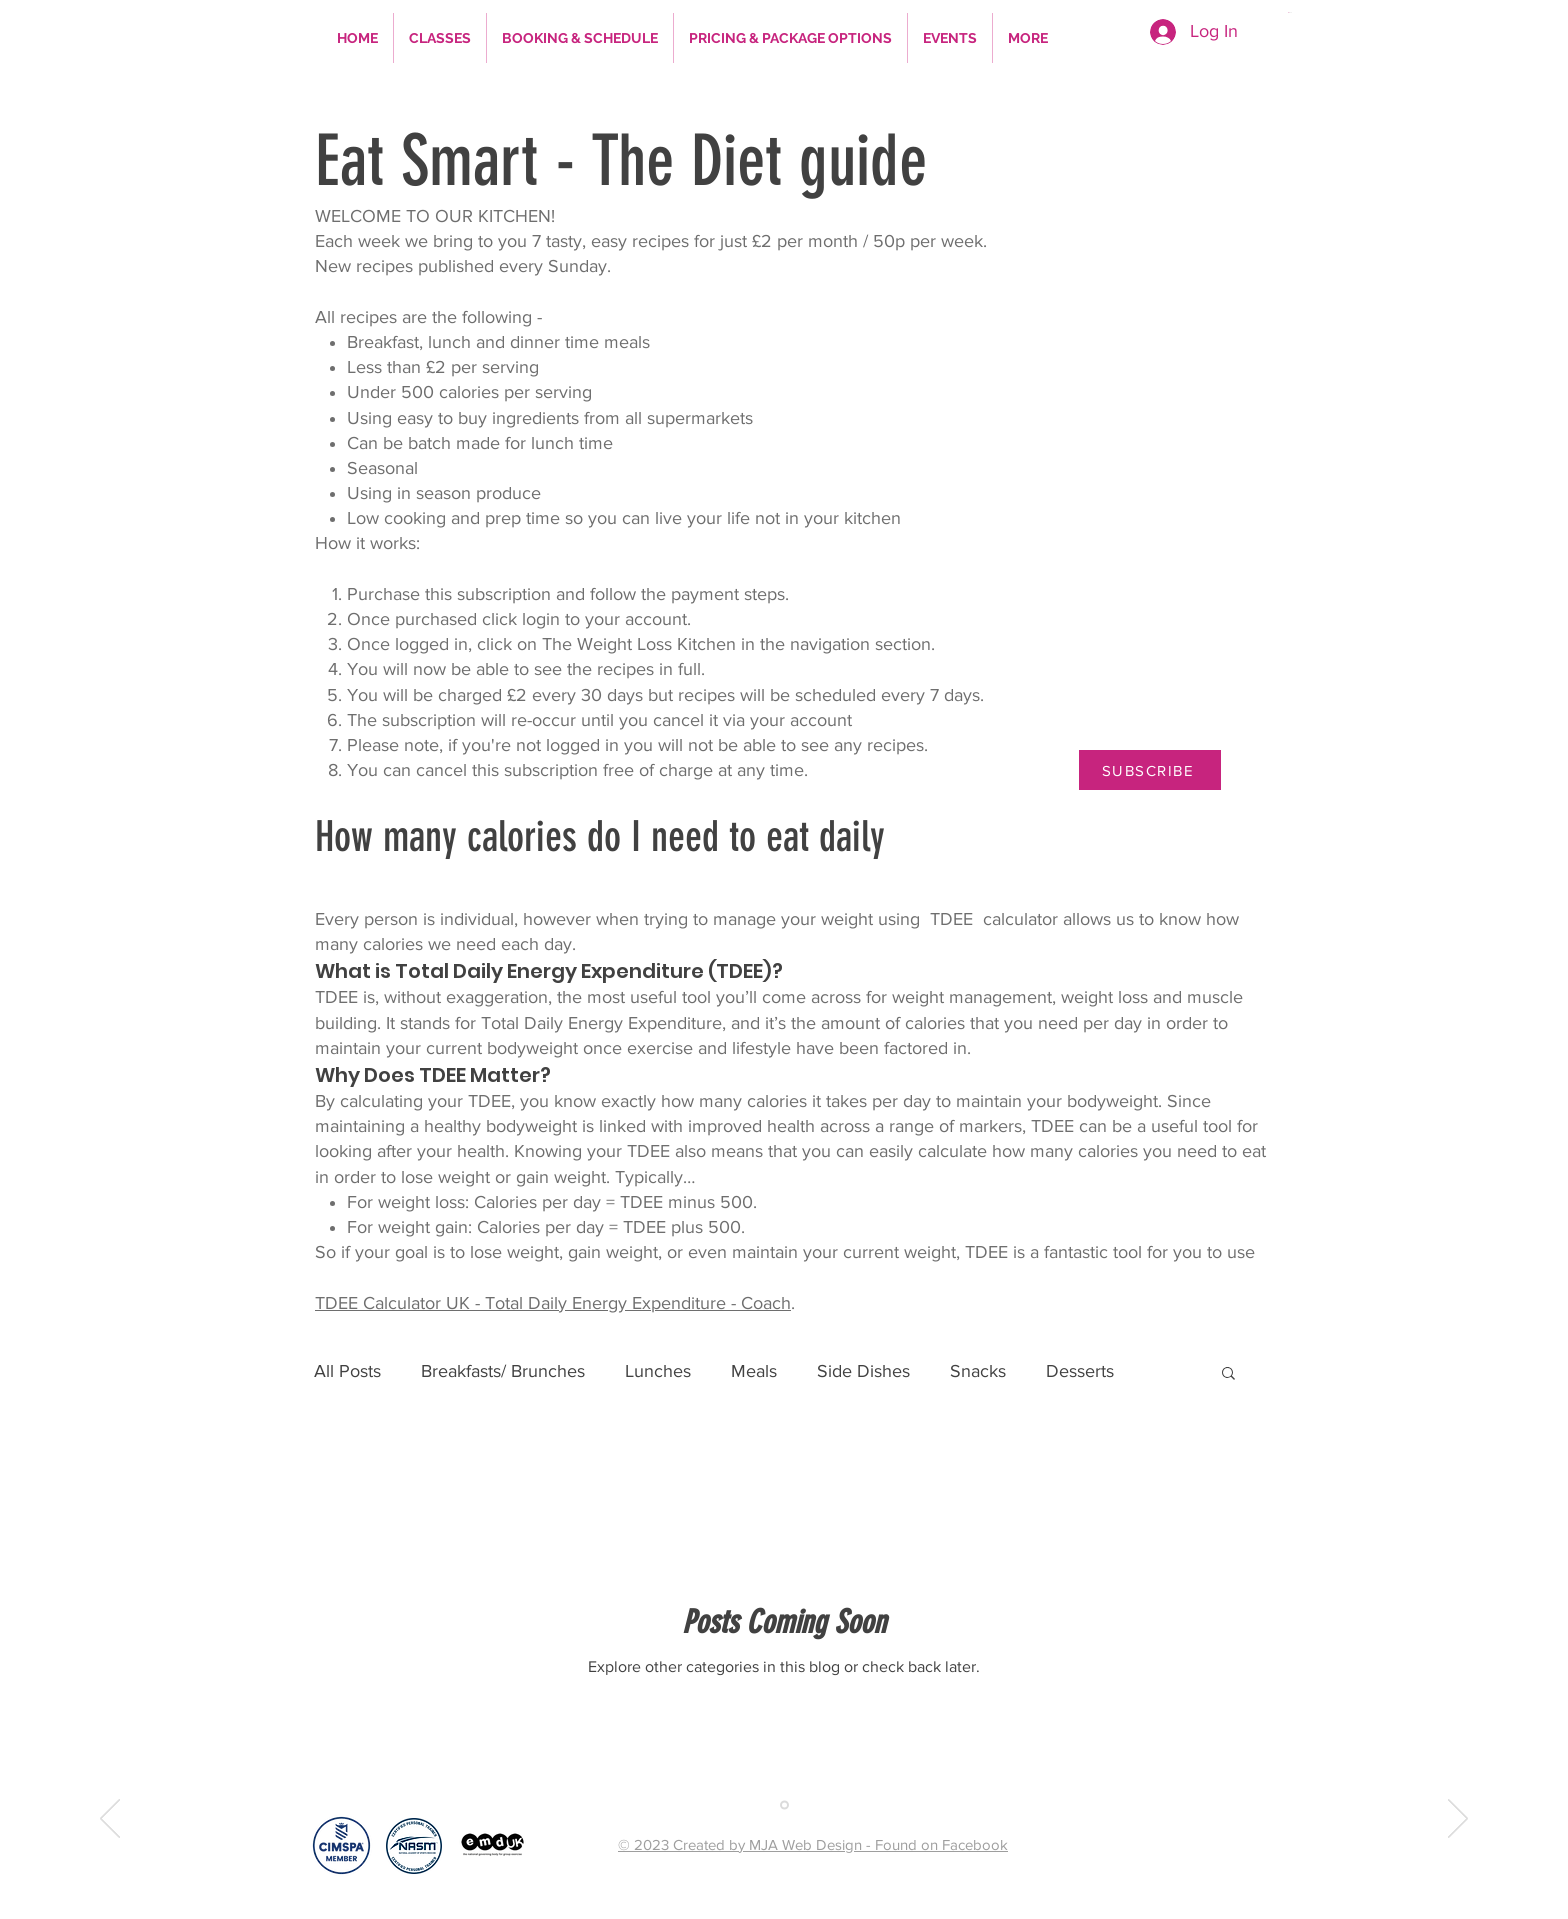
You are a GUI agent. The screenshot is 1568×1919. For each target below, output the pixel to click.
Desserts (1080, 1371)
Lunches (658, 1371)
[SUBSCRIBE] (1150, 770)
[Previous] (110, 1820)
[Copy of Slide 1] (784, 1804)
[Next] (1458, 1820)
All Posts (347, 1371)
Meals (754, 1371)
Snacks (978, 1371)
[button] (1347, 12)
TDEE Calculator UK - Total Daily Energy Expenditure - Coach (553, 1303)
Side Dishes (863, 1371)
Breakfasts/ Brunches (503, 1371)
